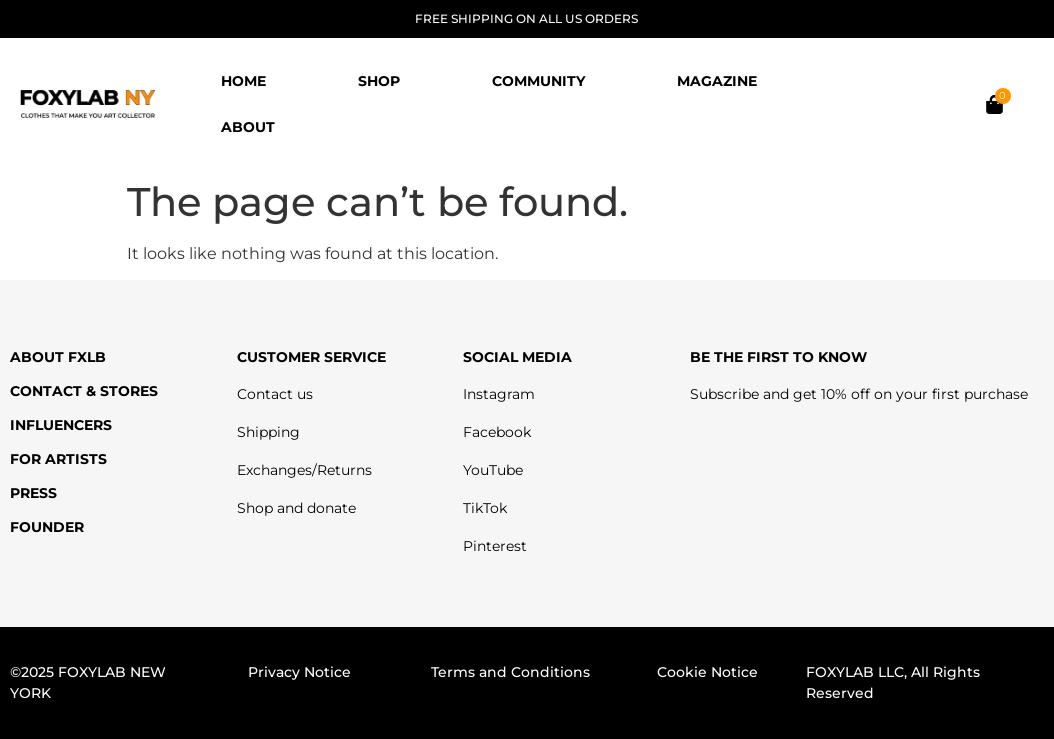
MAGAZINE (717, 81)
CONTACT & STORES (84, 391)
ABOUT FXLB (58, 357)
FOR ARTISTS (58, 459)
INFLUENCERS (61, 425)
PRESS (33, 493)
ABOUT (248, 127)
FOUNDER (47, 527)
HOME (243, 81)
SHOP (379, 81)
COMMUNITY (538, 81)
